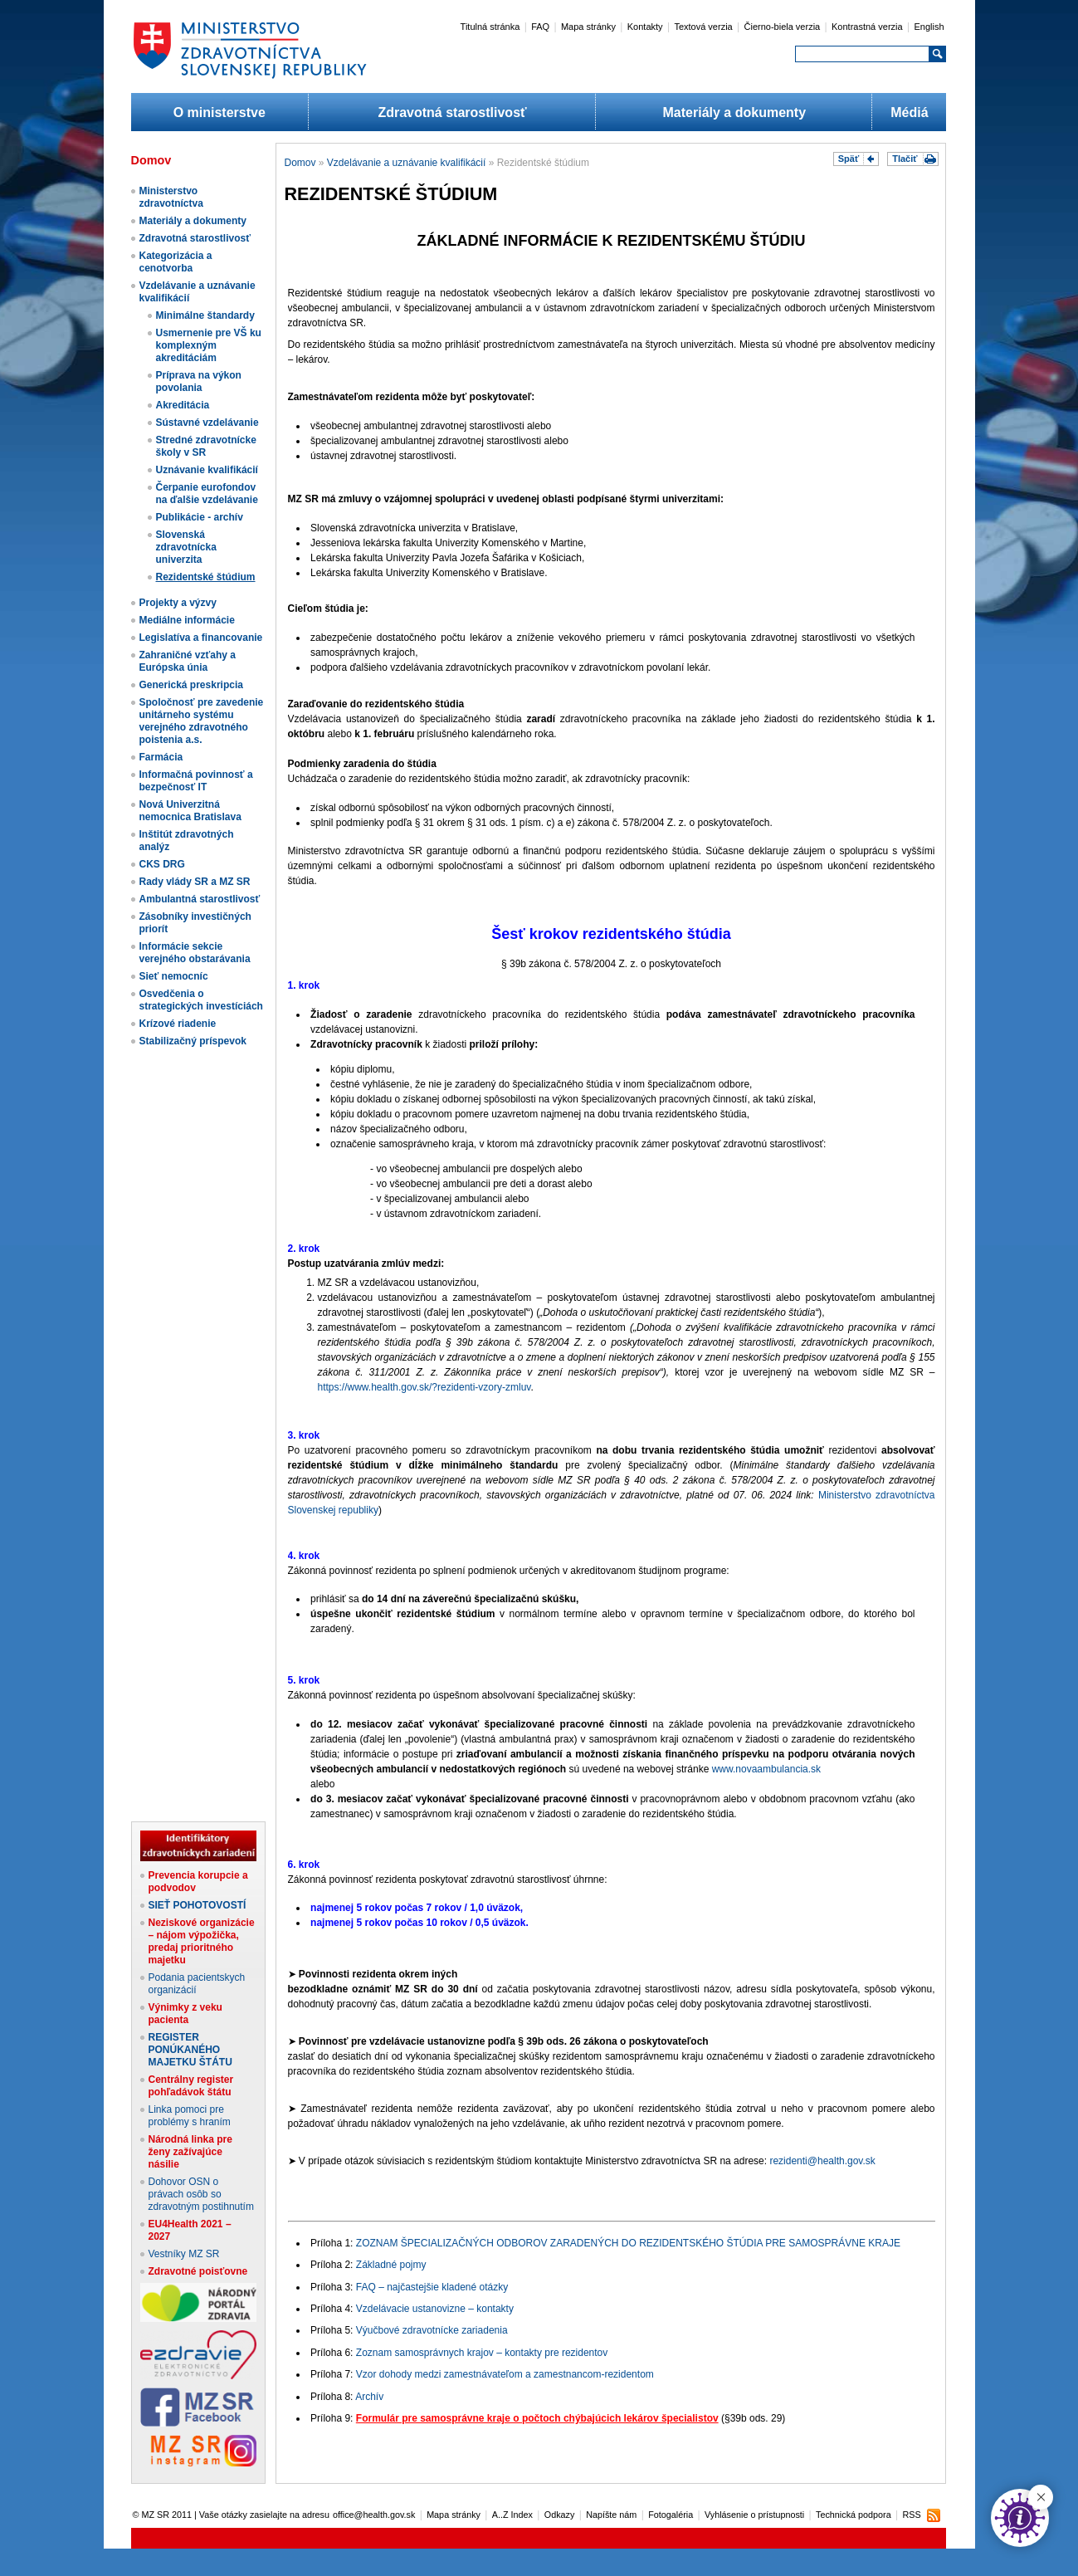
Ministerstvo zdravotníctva (171, 197)
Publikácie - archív (199, 517)
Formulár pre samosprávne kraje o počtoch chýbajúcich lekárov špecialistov (537, 2418)
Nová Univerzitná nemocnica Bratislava (190, 811)
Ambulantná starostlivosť (200, 899)
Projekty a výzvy (178, 603)
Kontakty (645, 27)
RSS (911, 2515)
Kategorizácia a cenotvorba (175, 262)
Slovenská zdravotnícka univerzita (186, 547)
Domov (300, 163)
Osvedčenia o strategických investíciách (201, 1000)
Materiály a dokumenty (735, 112)
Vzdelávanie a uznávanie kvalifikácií (406, 163)
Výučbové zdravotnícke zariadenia (432, 2330)
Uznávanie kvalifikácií (207, 470)
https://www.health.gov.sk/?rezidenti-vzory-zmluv (424, 1387)
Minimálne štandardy (205, 315)
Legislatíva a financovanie (201, 637)
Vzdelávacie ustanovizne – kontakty (435, 2308)
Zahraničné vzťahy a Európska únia (187, 661)
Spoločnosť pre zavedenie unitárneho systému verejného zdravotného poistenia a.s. (201, 721)
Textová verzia (703, 27)
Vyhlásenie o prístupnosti (754, 2515)
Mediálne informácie (187, 620)
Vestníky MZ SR (184, 2254)
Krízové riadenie (178, 1023)
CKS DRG (162, 864)
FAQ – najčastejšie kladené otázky (432, 2287)
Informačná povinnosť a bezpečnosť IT (196, 781)
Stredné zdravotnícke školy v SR (206, 446)
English (929, 27)
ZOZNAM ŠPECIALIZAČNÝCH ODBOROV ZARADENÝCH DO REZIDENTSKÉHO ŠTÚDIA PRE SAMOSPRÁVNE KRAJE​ (628, 2243)
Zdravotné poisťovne (198, 2271)
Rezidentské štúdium (206, 577)
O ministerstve (219, 112)
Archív (369, 2396)
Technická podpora (853, 2515)
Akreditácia (183, 405)
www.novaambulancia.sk (766, 1769)
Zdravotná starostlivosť (452, 112)
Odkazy (559, 2515)
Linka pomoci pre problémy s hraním (190, 2116)
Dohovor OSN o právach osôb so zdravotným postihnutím (201, 2194)
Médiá (909, 112)
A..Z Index (512, 2515)
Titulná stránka (490, 27)
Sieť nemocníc (173, 976)
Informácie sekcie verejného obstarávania (195, 953)
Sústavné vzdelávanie (207, 422)
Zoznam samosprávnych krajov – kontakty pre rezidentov (481, 2352)
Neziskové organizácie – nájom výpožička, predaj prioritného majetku (202, 1941)
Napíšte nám (611, 2515)
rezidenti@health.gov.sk (822, 2161)
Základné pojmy (391, 2264)
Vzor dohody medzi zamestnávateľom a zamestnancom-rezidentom (505, 2374)
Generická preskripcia (191, 685)
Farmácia (161, 757)
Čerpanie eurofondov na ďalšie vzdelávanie (207, 493)
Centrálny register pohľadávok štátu (191, 2086)
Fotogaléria (670, 2515)
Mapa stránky (588, 27)
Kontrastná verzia (867, 27)
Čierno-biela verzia (782, 27)
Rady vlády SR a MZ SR (195, 881)
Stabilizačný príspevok (192, 1041)
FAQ (540, 27)
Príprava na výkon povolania (198, 381)
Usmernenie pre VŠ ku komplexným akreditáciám (208, 345)
